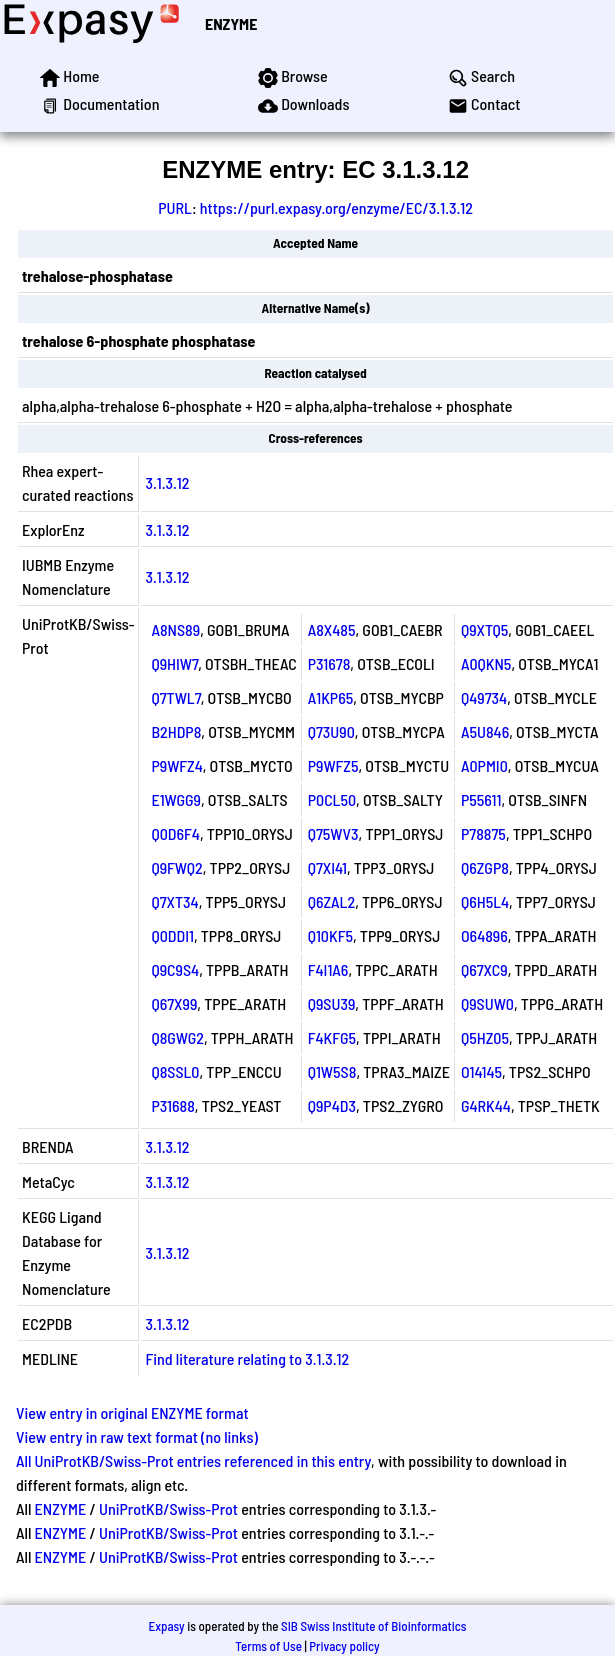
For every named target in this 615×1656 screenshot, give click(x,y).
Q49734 (484, 697)
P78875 (483, 833)
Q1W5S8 (332, 1071)
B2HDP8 (176, 731)
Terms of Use (268, 1646)
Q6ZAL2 (331, 901)
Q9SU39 (332, 1003)
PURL (175, 207)
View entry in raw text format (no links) (137, 1436)
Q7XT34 (174, 901)
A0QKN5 (486, 663)
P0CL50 (332, 799)
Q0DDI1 (172, 935)
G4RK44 (486, 1105)
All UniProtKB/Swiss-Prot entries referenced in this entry (193, 1460)
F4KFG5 (332, 1037)
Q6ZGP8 (485, 867)
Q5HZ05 (485, 1037)
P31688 (172, 1105)
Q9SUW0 (487, 1003)
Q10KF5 (330, 935)
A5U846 (485, 731)
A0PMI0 (484, 765)
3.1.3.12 (167, 482)
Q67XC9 (484, 969)
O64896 (484, 935)
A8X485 (332, 629)
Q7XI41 (327, 867)
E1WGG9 (176, 799)
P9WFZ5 (333, 765)
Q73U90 (331, 731)
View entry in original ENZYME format (132, 1412)
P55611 (481, 799)
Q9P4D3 (332, 1105)
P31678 (329, 663)
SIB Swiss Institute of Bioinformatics (373, 1626)
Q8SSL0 (175, 1071)
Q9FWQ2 (176, 867)
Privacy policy (344, 1646)
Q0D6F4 (175, 833)
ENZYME (231, 23)
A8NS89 (175, 629)
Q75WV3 (333, 833)
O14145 (481, 1071)
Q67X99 (174, 1003)
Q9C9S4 (175, 969)
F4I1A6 (328, 969)
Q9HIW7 (174, 663)
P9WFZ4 (176, 765)
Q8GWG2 (177, 1037)
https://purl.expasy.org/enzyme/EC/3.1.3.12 (336, 207)
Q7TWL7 (175, 697)
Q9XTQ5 (484, 629)
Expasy (166, 1626)
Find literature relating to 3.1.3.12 (247, 1358)
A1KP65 (331, 697)
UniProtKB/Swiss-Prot (168, 1508)
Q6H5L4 (485, 901)
